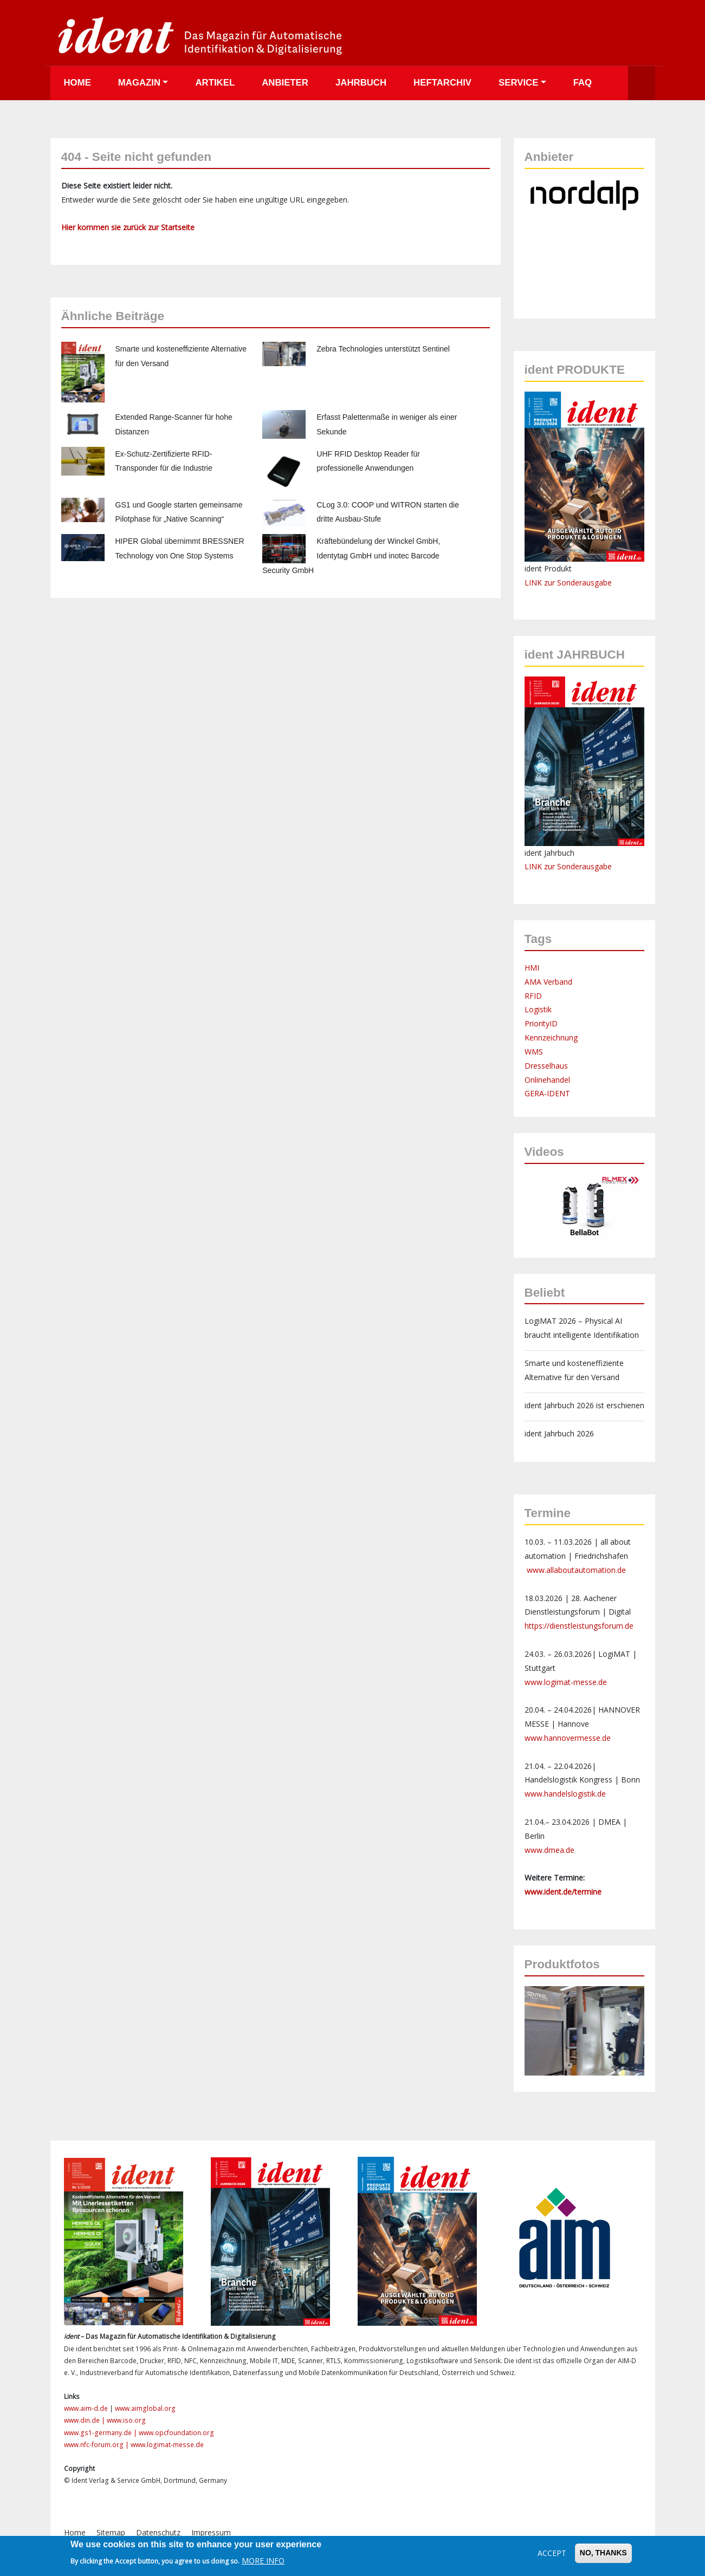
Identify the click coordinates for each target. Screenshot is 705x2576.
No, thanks (603, 2552)
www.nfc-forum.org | (97, 2444)
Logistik (538, 1009)
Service (518, 82)
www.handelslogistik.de (565, 1793)
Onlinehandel (547, 1080)
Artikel (215, 82)
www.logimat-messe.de (566, 1682)
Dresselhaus (546, 1066)
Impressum (211, 2532)
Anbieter (285, 82)
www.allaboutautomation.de (576, 1570)
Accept (552, 2553)
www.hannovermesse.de (568, 1738)
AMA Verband (548, 982)
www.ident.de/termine (563, 1892)
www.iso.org (126, 2420)
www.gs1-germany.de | (101, 2432)
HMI (532, 967)
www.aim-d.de (86, 2408)
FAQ (582, 82)
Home (77, 82)
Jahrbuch (360, 82)
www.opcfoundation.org (176, 2432)
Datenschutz (158, 2532)
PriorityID (541, 1023)
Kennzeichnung (551, 1037)
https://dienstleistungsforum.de (579, 1626)
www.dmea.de (549, 1850)
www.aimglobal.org (145, 2408)
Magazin (139, 82)
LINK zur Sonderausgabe (568, 582)
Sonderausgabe (584, 866)
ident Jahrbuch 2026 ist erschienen (584, 1405)
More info (263, 2560)
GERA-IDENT (547, 1093)
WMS (534, 1051)
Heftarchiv (442, 82)
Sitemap (110, 2532)
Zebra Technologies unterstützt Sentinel (383, 348)
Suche (641, 83)
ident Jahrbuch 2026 (559, 1433)
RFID (533, 996)
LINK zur (541, 866)
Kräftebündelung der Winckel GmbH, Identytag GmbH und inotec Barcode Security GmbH (351, 556)
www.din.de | (85, 2420)
